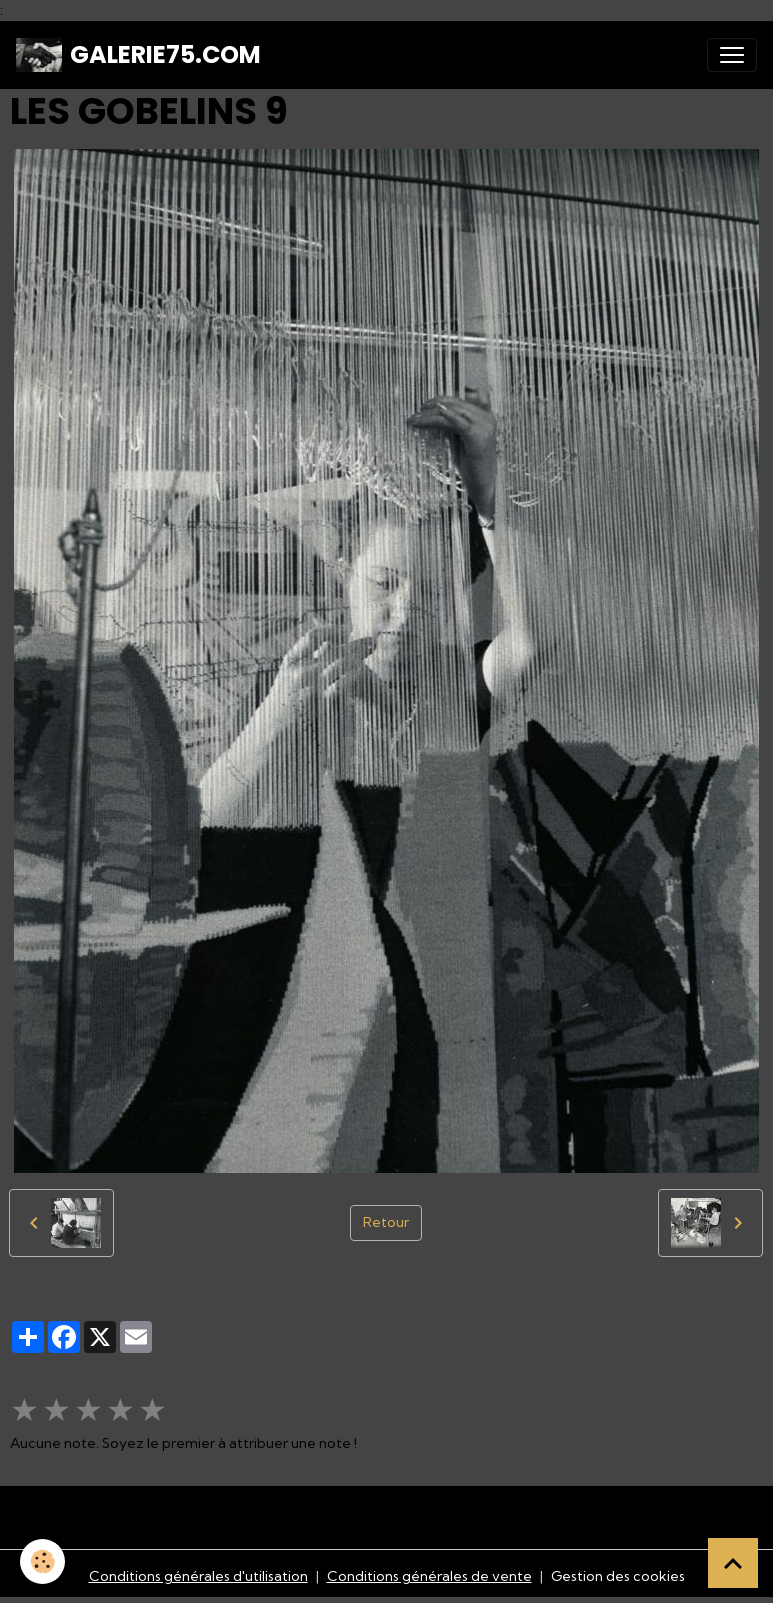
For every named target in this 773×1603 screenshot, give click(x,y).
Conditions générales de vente (429, 1576)
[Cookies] (42, 1561)
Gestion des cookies (618, 1576)
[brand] (138, 55)
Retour (386, 1222)
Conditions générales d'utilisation (198, 1576)
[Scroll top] (733, 1563)
